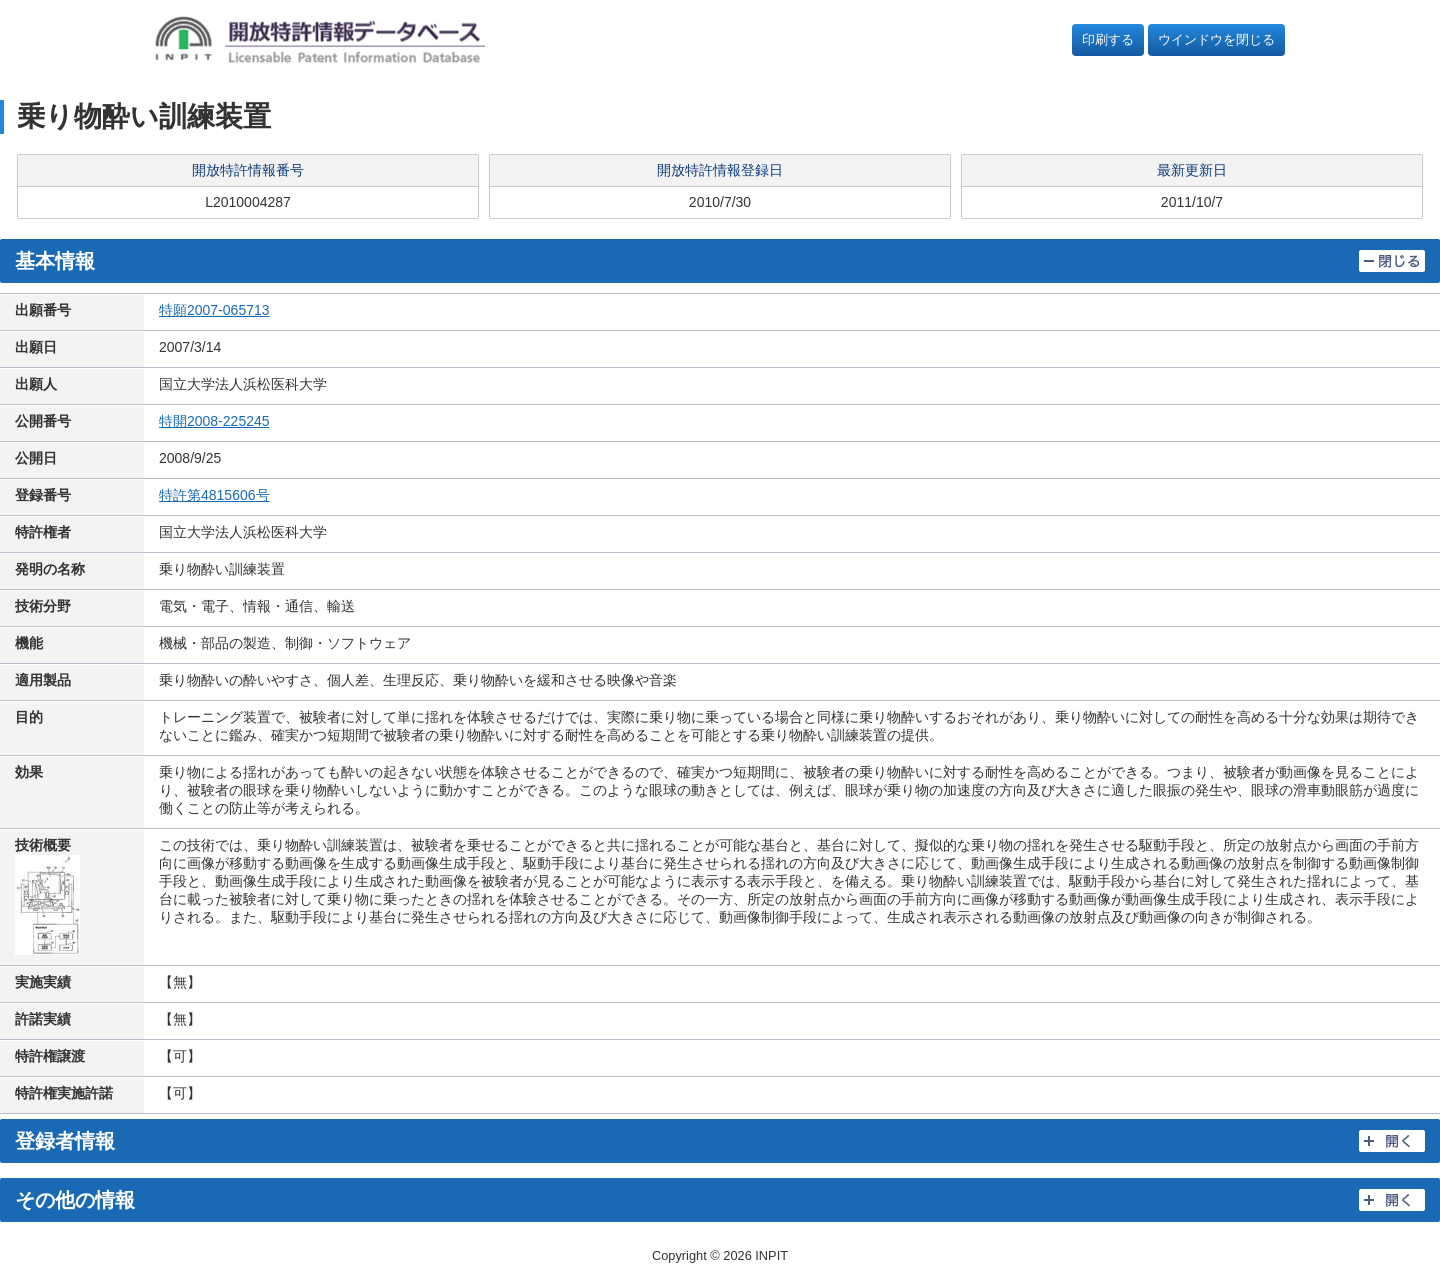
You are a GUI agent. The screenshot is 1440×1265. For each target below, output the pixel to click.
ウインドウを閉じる (1216, 39)
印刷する (1108, 39)
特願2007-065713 (214, 310)
